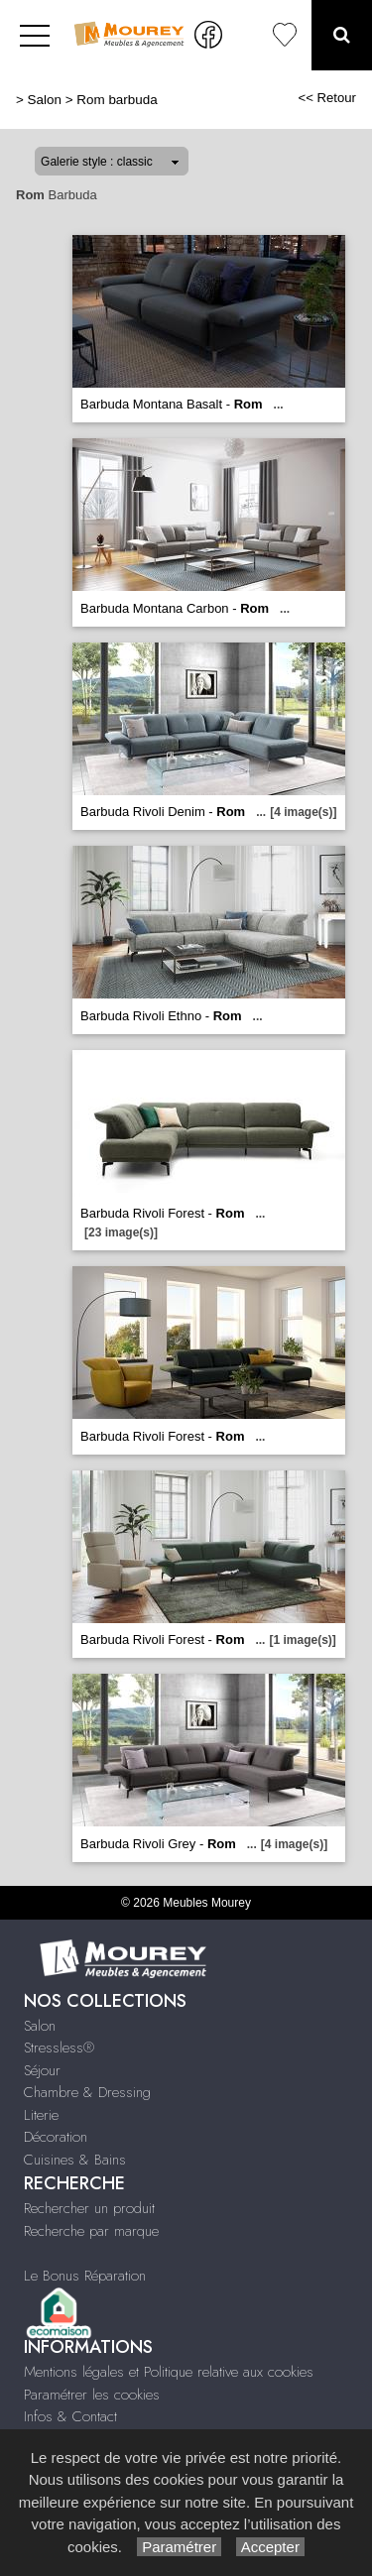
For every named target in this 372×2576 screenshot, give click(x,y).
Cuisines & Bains (75, 2159)
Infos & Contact (70, 2416)
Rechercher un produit (89, 2208)
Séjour (42, 2070)
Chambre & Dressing (87, 2092)
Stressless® (59, 2047)
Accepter (270, 2546)
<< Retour (327, 97)
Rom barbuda (116, 99)
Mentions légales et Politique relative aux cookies (168, 2372)
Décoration (55, 2137)
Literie (41, 2115)
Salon (45, 99)
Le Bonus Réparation (85, 2275)
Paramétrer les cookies (92, 2394)
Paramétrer (179, 2546)
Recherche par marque (91, 2231)
